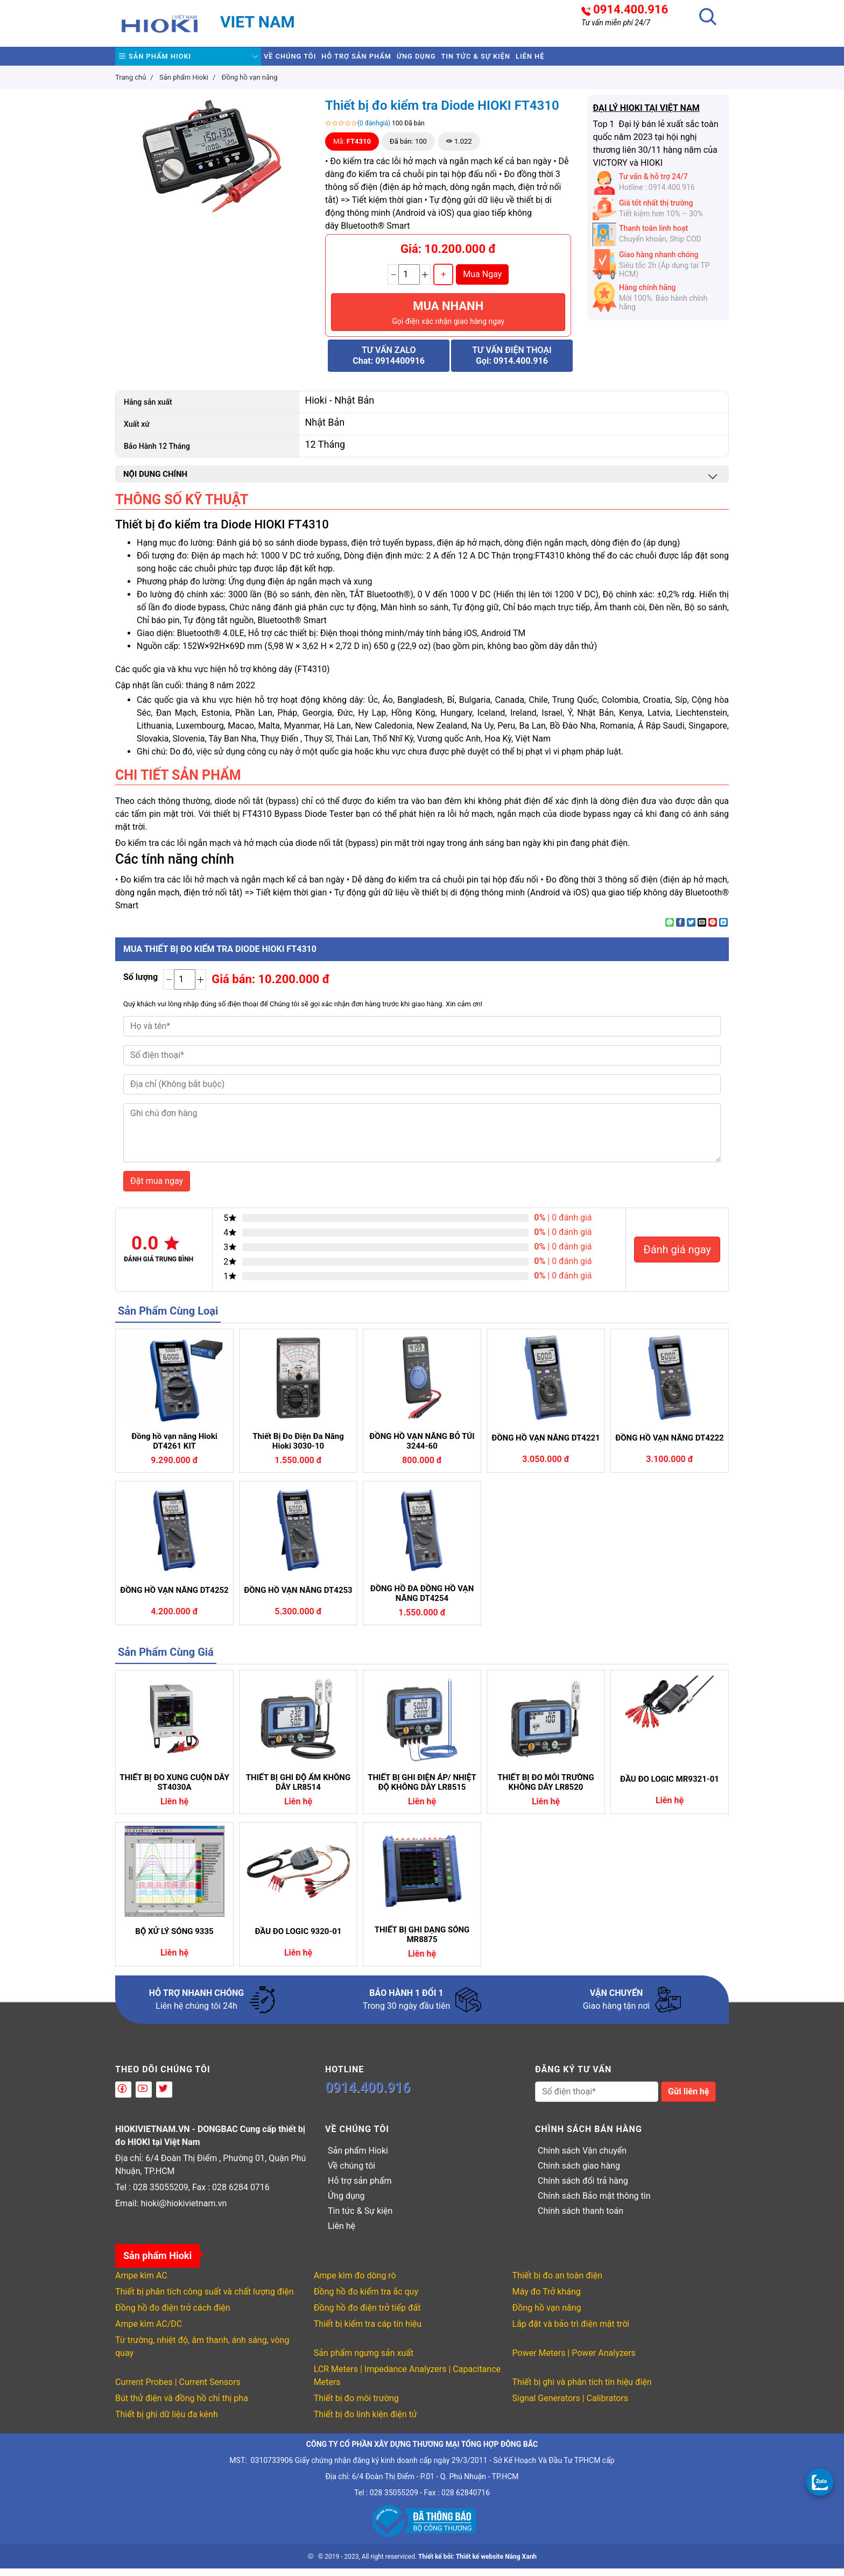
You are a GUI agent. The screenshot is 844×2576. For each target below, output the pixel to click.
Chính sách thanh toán (580, 2218)
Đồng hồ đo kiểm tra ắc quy (366, 2299)
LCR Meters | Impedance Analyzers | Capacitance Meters (407, 2383)
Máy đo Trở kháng (546, 2299)
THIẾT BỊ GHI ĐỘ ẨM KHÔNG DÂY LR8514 (298, 1789)
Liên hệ (622, 60)
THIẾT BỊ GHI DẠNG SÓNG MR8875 (422, 1942)
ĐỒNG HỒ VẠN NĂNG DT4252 (174, 1598)
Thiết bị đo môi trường (356, 2406)
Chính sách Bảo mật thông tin (594, 2203)
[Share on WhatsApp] (669, 930)
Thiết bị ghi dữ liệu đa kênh (166, 2422)
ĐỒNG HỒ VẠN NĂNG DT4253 (298, 1598)
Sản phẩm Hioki (165, 60)
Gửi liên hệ (688, 2099)
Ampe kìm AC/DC (148, 2331)
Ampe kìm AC (141, 2283)
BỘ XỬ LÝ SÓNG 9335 (174, 1939)
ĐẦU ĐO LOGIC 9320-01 (298, 1939)
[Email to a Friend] (702, 930)
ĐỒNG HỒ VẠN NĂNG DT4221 (545, 1445)
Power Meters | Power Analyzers (574, 2360)
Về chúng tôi (300, 60)
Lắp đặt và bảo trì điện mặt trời (571, 2331)
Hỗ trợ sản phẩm (388, 60)
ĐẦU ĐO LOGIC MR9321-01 (669, 1786)
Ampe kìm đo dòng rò (355, 2283)
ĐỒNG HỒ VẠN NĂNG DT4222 (669, 1445)
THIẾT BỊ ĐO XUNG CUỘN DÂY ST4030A (174, 1789)
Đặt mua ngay (156, 1188)
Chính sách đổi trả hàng (583, 2188)
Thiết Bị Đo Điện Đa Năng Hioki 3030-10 (298, 1448)
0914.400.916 (630, 9)
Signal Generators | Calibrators (570, 2406)
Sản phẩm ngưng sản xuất (363, 2360)
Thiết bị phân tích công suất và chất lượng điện (204, 2299)
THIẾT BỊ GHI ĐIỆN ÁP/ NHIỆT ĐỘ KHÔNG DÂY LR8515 (422, 1789)
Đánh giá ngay (677, 1257)
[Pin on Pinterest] (712, 930)
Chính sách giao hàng (579, 2173)
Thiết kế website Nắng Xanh (496, 2564)
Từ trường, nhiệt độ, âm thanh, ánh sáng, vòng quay (202, 2354)
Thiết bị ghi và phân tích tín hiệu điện (582, 2389)
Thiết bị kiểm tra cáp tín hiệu (367, 2331)
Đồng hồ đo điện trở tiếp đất (367, 2315)
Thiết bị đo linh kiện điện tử (365, 2422)
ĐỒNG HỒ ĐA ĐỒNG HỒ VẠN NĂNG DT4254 (422, 1601)
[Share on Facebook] (680, 930)
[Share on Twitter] (691, 930)
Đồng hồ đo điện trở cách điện (172, 2315)
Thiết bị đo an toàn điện (557, 2283)
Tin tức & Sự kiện (548, 60)
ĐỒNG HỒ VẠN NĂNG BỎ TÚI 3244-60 (421, 1448)
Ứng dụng (468, 60)
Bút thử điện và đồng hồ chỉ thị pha (181, 2406)
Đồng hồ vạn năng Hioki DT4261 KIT (174, 1448)
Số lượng (140, 984)
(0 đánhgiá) (373, 131)
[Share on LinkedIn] (723, 930)
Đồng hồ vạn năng (546, 2315)
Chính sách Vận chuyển (582, 2158)
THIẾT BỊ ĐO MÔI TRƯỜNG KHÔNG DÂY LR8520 (545, 1789)
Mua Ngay (482, 282)
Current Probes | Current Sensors (178, 2389)
